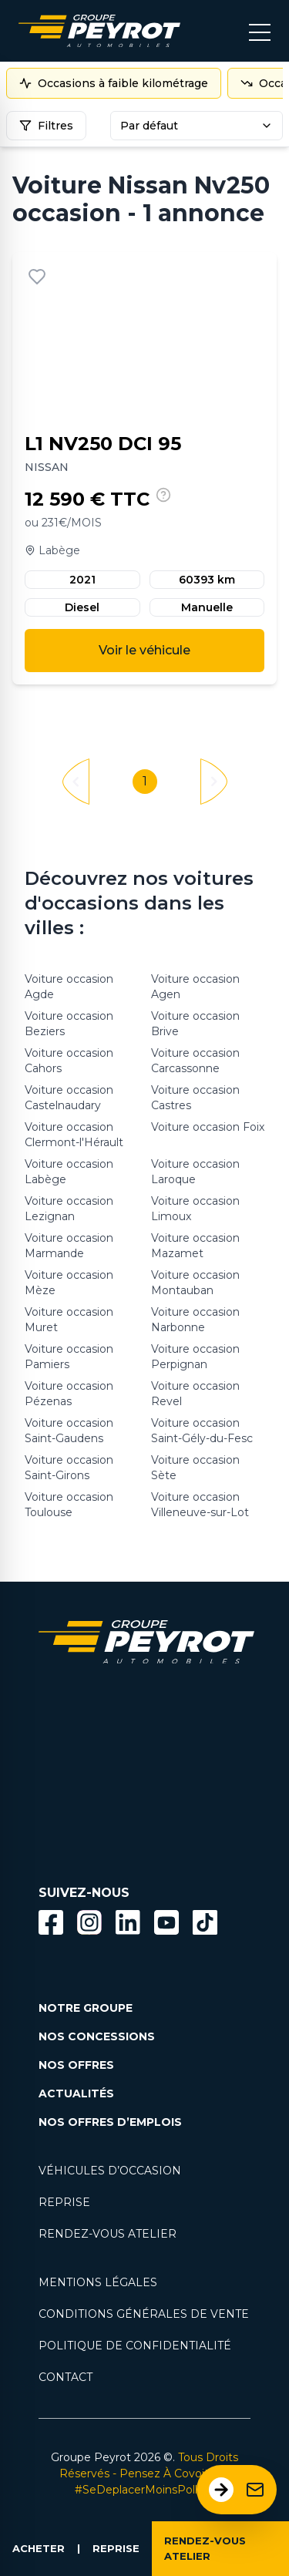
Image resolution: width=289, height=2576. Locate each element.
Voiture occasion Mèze (69, 1282)
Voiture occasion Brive (195, 1023)
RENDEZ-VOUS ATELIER (205, 2548)
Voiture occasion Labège (69, 1171)
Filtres (46, 126)
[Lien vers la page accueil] (99, 31)
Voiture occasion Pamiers (69, 1356)
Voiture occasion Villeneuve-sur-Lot (200, 1504)
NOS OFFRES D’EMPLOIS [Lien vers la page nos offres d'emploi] (110, 2122)
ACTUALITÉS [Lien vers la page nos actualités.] (76, 2093)
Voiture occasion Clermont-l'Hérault (74, 1134)
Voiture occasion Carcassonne (195, 1060)
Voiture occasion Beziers (69, 1023)
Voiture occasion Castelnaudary (69, 1097)
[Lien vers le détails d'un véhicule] (144, 468)
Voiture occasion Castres (195, 1097)
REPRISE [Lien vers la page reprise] (64, 2202)
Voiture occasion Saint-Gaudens (69, 1430)
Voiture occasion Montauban (195, 1282)
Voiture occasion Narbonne (195, 1319)
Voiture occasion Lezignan (69, 1208)
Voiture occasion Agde (69, 986)
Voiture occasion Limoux (195, 1208)
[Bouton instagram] (89, 1922)
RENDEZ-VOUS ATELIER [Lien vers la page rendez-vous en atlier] (107, 2234)
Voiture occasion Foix (207, 1127)
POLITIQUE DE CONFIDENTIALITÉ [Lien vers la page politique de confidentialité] (135, 2345)
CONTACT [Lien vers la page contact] (65, 2377)
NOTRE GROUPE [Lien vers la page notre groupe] (86, 2008)
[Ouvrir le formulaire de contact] (237, 2489)
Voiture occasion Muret (69, 1319)
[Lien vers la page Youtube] (166, 1925)
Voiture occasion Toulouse (69, 1504)
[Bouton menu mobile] (260, 31)
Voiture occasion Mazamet (195, 1245)
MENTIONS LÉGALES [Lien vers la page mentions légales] (98, 2282)
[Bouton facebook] (51, 1922)
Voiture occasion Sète (195, 1467)
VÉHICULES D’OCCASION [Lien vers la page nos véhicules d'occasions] (110, 2170)
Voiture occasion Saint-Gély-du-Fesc (202, 1430)
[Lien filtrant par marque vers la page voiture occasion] (62, 1725)
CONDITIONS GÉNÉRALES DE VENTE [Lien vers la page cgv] (144, 2314)
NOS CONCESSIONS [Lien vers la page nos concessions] (97, 2036)
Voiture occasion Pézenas (69, 1393)
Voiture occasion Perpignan (195, 1356)
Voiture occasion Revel (195, 1393)
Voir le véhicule (144, 650)
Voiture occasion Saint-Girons (69, 1467)
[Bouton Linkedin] (128, 1922)
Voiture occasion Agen (195, 986)
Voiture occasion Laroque (195, 1171)
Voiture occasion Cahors (69, 1060)
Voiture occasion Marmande (69, 1245)
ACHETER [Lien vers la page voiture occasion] (38, 2548)
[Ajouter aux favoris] (37, 276)
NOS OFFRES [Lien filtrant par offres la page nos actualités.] (76, 2065)
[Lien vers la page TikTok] (205, 1925)
